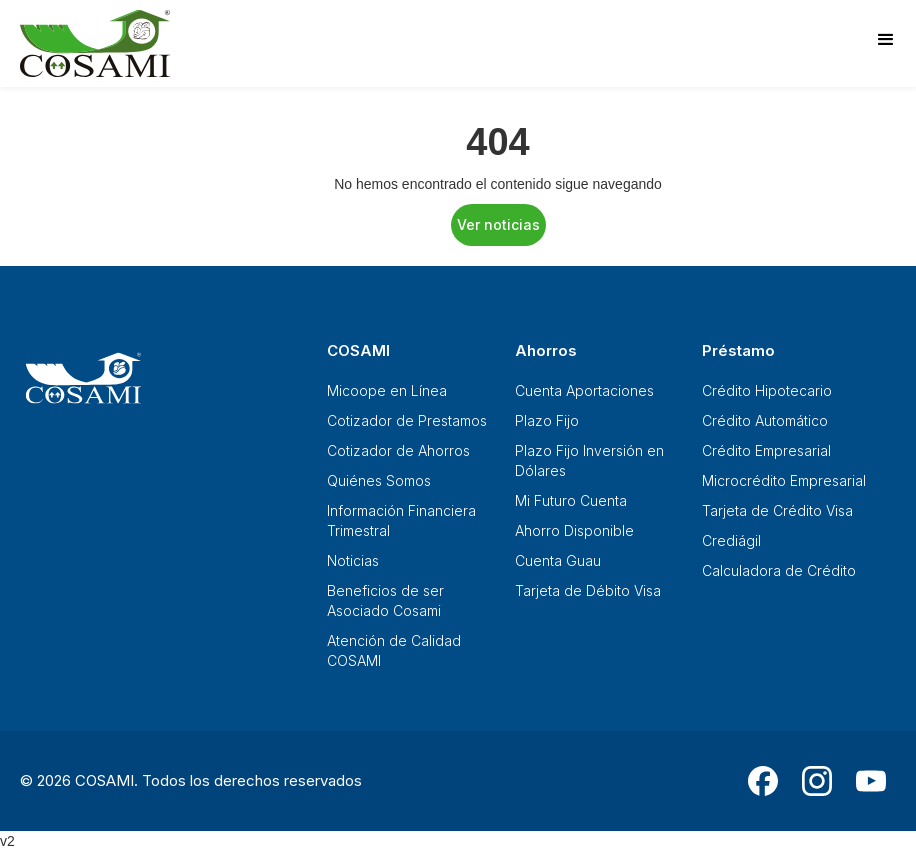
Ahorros (546, 350)
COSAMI (358, 350)
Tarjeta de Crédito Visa (777, 510)
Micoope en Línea (387, 390)
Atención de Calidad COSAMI (394, 650)
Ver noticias (498, 224)
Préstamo (738, 350)
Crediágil (731, 540)
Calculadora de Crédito (779, 570)
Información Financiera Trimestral (401, 520)
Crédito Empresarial (766, 450)
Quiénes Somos (379, 480)
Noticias (353, 560)
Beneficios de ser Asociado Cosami (385, 600)
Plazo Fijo (547, 420)
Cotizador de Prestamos (407, 420)
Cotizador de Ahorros (398, 450)
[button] (886, 40)
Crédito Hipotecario (767, 390)
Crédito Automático (765, 420)
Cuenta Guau (558, 560)
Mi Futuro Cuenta (571, 500)
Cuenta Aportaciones (584, 390)
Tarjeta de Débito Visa (588, 590)
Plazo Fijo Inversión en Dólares (589, 460)
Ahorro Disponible (574, 530)
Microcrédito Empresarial (784, 480)
